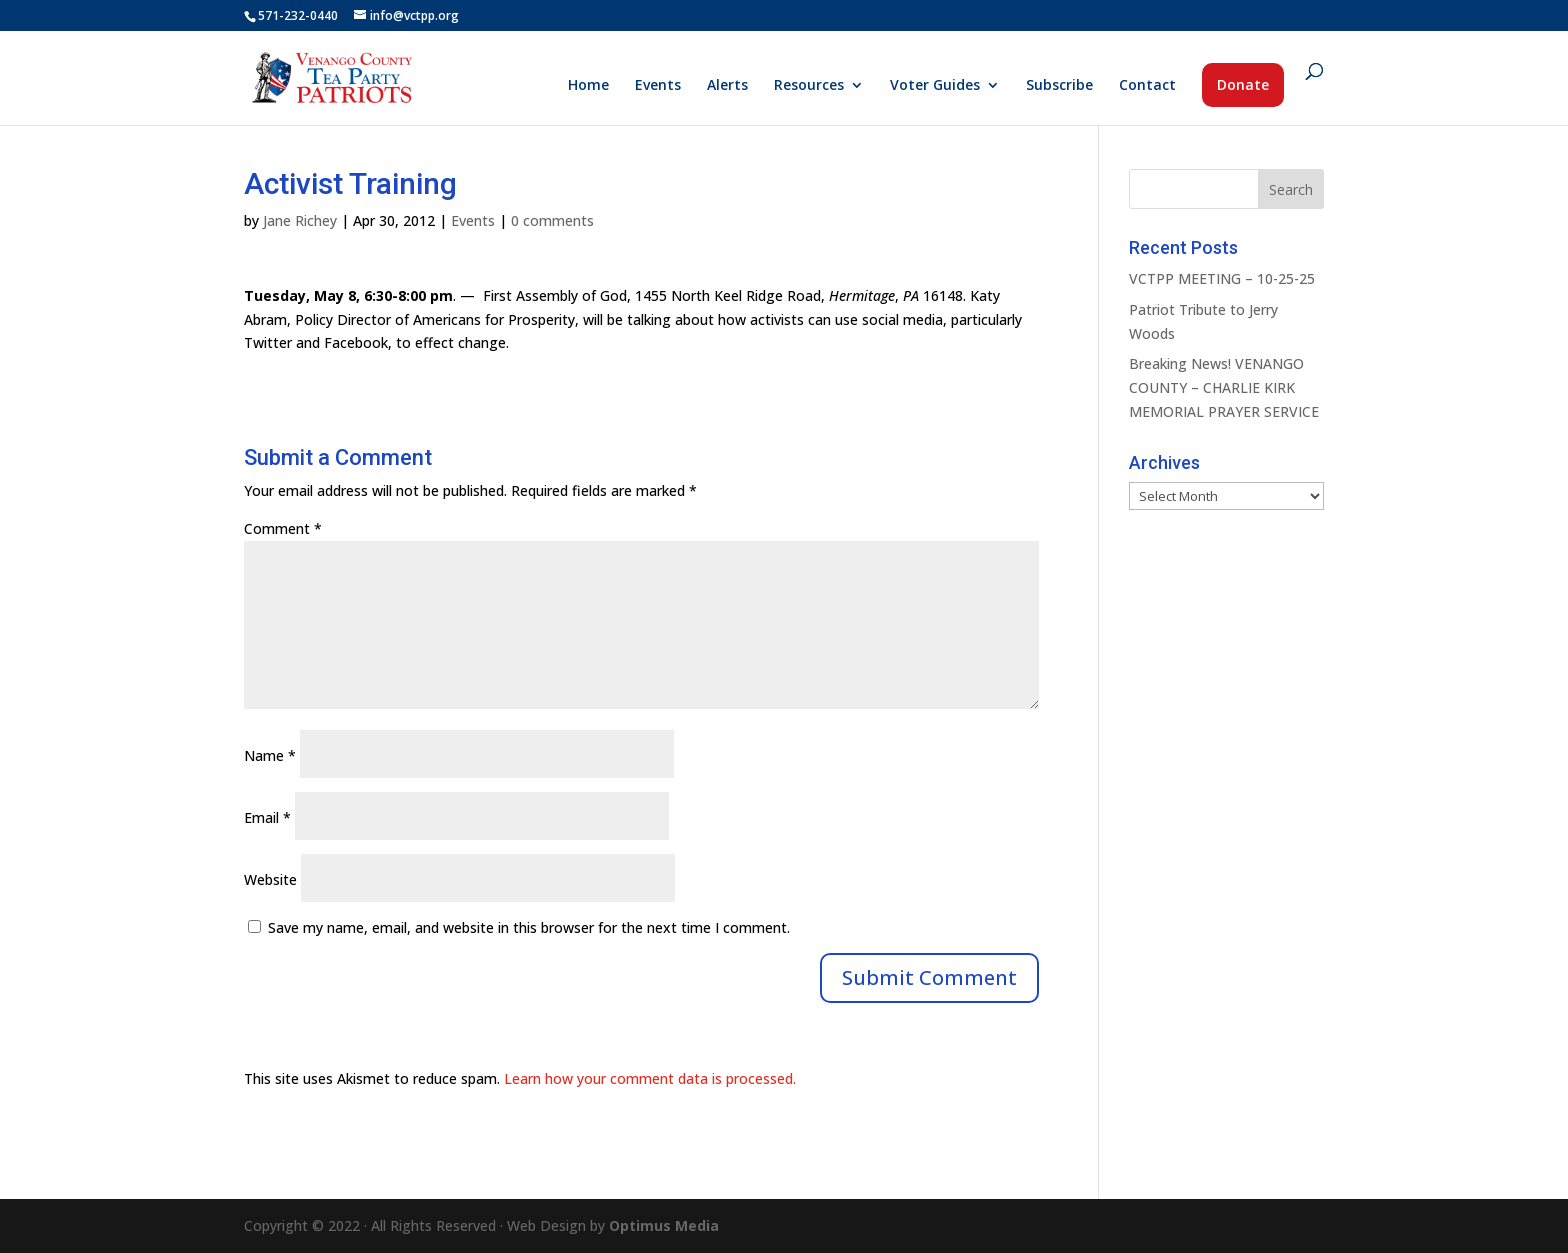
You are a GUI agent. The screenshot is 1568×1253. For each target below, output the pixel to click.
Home (588, 86)
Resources (809, 86)
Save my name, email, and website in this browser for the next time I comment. (529, 927)
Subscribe (1059, 86)
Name (270, 755)
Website (270, 879)
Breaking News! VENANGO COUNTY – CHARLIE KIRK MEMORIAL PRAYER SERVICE (1224, 387)
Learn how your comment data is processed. (650, 1078)
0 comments (552, 220)
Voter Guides (935, 86)
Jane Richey (300, 220)
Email (267, 817)
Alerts (727, 86)
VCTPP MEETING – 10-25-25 (1222, 278)
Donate (1243, 84)
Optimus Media (664, 1225)
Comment (283, 528)
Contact (1147, 86)
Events (658, 86)
